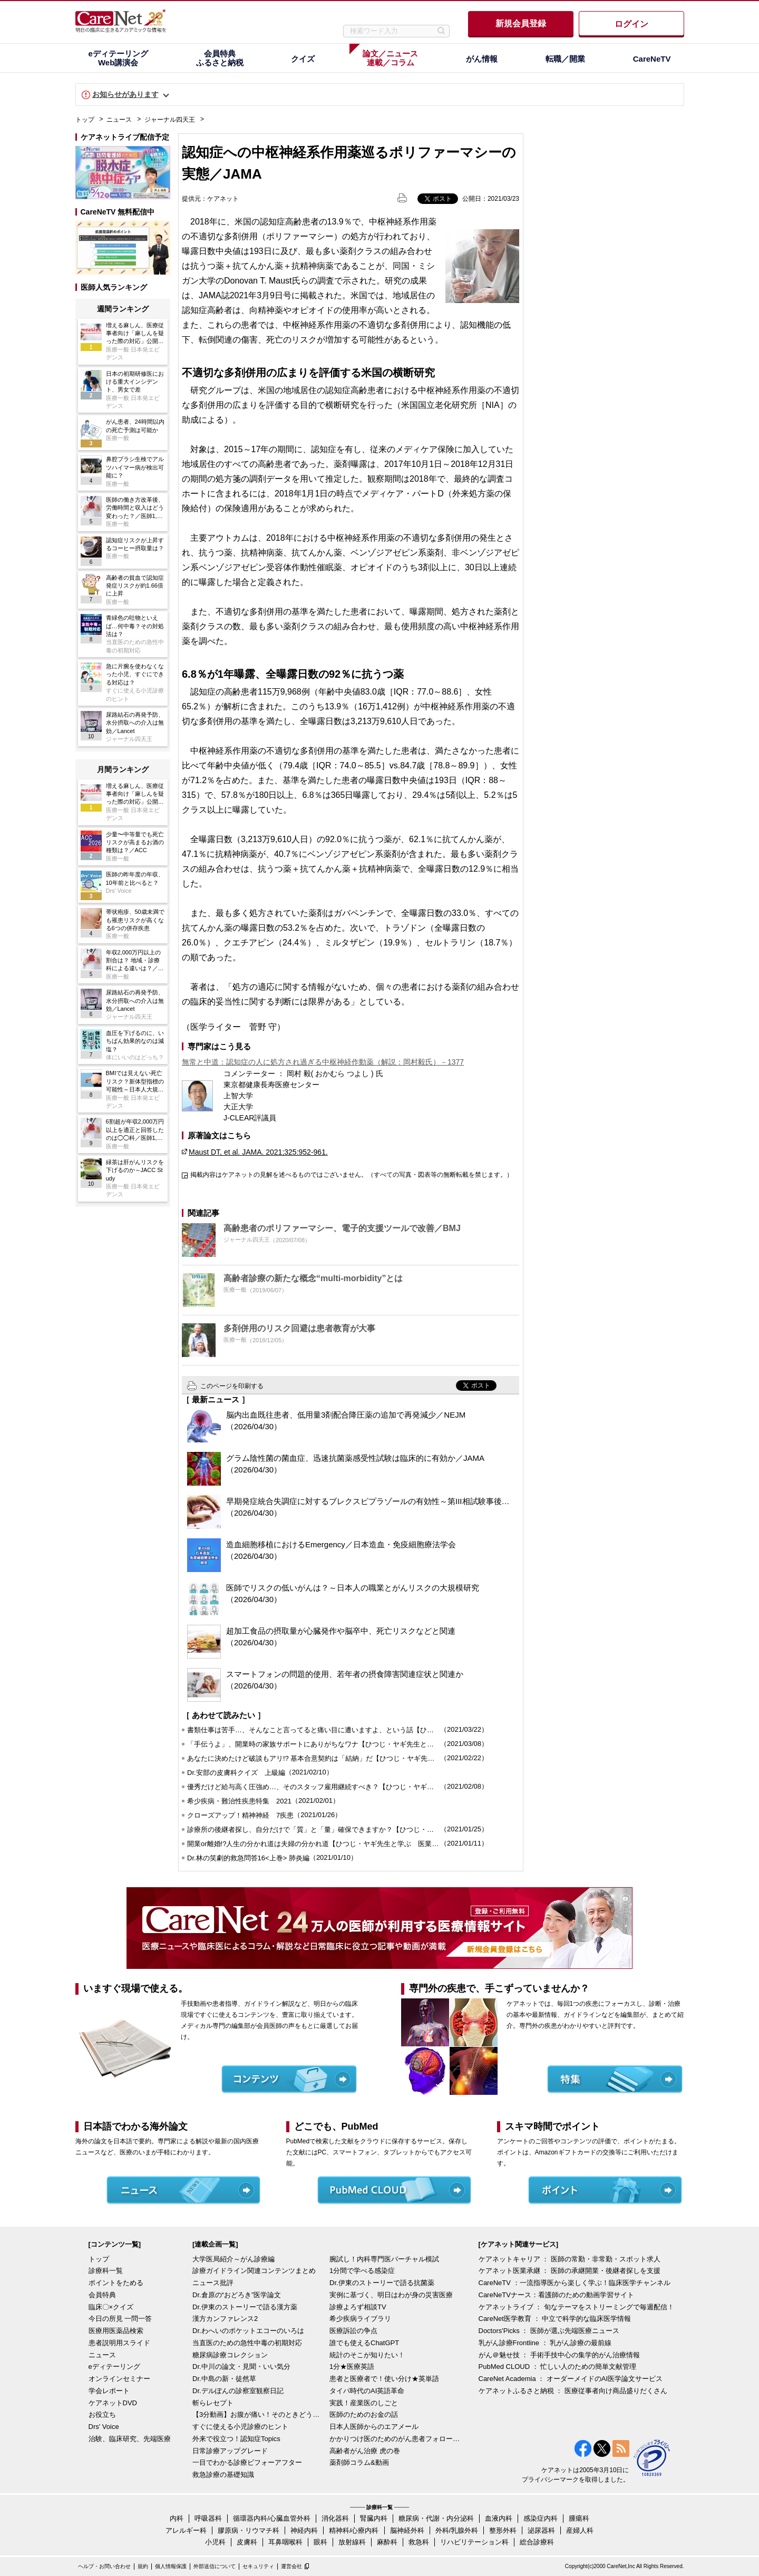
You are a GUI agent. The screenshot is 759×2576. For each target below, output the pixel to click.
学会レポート (109, 2391)
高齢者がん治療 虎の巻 (364, 2451)
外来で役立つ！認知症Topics (236, 2439)
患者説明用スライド (119, 2343)
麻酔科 (387, 2542)
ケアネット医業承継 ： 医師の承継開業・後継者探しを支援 (569, 2271)
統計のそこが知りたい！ (367, 2355)
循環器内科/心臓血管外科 (271, 2518)
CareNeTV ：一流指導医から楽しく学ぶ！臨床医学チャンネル (574, 2283)
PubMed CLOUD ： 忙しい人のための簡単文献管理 (558, 2366)
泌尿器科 (541, 2530)
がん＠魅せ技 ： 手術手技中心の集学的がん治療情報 (559, 2355)
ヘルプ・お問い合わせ (104, 2566)
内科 (176, 2518)
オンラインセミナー (119, 2379)
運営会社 (291, 2566)
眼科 (320, 2542)
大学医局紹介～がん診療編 (233, 2259)
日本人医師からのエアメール (374, 2427)
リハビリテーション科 (474, 2542)
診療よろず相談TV (357, 2307)
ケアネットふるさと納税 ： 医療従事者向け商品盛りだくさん (573, 2391)
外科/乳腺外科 (457, 2530)
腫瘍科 (579, 2518)
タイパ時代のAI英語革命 (366, 2391)
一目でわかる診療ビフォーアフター (247, 2462)
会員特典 (102, 2295)
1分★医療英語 (351, 2366)
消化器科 (335, 2518)
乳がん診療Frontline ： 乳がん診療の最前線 (545, 2343)
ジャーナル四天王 (169, 119)
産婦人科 (579, 2530)
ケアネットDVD (113, 2403)
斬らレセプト (212, 2403)
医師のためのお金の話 (363, 2414)
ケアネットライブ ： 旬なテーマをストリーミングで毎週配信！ (576, 2307)
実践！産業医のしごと (363, 2403)
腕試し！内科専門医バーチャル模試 (384, 2259)
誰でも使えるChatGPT (364, 2343)
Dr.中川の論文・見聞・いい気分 (241, 2366)
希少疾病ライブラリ (360, 2319)
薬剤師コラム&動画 (359, 2462)
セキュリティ (258, 2566)
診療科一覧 (106, 2271)
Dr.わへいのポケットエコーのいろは (248, 2331)
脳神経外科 (407, 2530)
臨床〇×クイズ (111, 2307)
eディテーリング (114, 2366)
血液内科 (498, 2518)
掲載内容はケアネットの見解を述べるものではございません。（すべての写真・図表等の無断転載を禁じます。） (351, 1174)
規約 (143, 2566)
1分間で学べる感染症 (362, 2271)
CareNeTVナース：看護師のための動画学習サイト (556, 2295)
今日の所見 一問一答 (120, 2319)
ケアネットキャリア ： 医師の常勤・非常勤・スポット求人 (569, 2259)
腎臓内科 (373, 2518)
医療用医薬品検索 (116, 2331)
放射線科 (352, 2542)
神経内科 (304, 2530)
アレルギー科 (186, 2530)
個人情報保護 (171, 2566)
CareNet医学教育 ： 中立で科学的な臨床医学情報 (555, 2319)
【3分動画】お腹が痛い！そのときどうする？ (258, 2414)
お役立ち (102, 2414)
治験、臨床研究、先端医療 (130, 2439)
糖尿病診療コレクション (230, 2355)
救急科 (418, 2542)
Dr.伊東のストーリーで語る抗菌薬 (381, 2283)
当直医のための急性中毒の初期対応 (247, 2343)
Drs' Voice (104, 2427)
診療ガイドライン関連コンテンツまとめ (254, 2271)
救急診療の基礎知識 (223, 2475)
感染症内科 (540, 2518)
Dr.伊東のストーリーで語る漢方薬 (244, 2307)
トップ (84, 119)
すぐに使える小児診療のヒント (240, 2427)
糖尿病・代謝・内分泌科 (436, 2518)
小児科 (215, 2542)
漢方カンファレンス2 (225, 2319)
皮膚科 (247, 2542)
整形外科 (503, 2530)
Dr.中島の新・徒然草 (224, 2379)
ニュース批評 (212, 2283)
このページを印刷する (232, 1386)
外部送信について (214, 2566)
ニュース (119, 119)
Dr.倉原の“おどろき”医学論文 (236, 2295)
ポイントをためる (116, 2283)
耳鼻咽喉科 (285, 2542)
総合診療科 (537, 2542)
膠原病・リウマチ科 (248, 2530)
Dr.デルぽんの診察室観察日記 (238, 2391)
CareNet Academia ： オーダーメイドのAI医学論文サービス (571, 2379)
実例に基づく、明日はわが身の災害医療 (391, 2295)
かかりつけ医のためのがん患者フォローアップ (395, 2439)
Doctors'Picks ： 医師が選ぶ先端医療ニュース (549, 2331)
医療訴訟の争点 (353, 2331)
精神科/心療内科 (354, 2530)
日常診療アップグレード (230, 2451)
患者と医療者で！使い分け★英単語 (384, 2379)
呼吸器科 (208, 2518)
